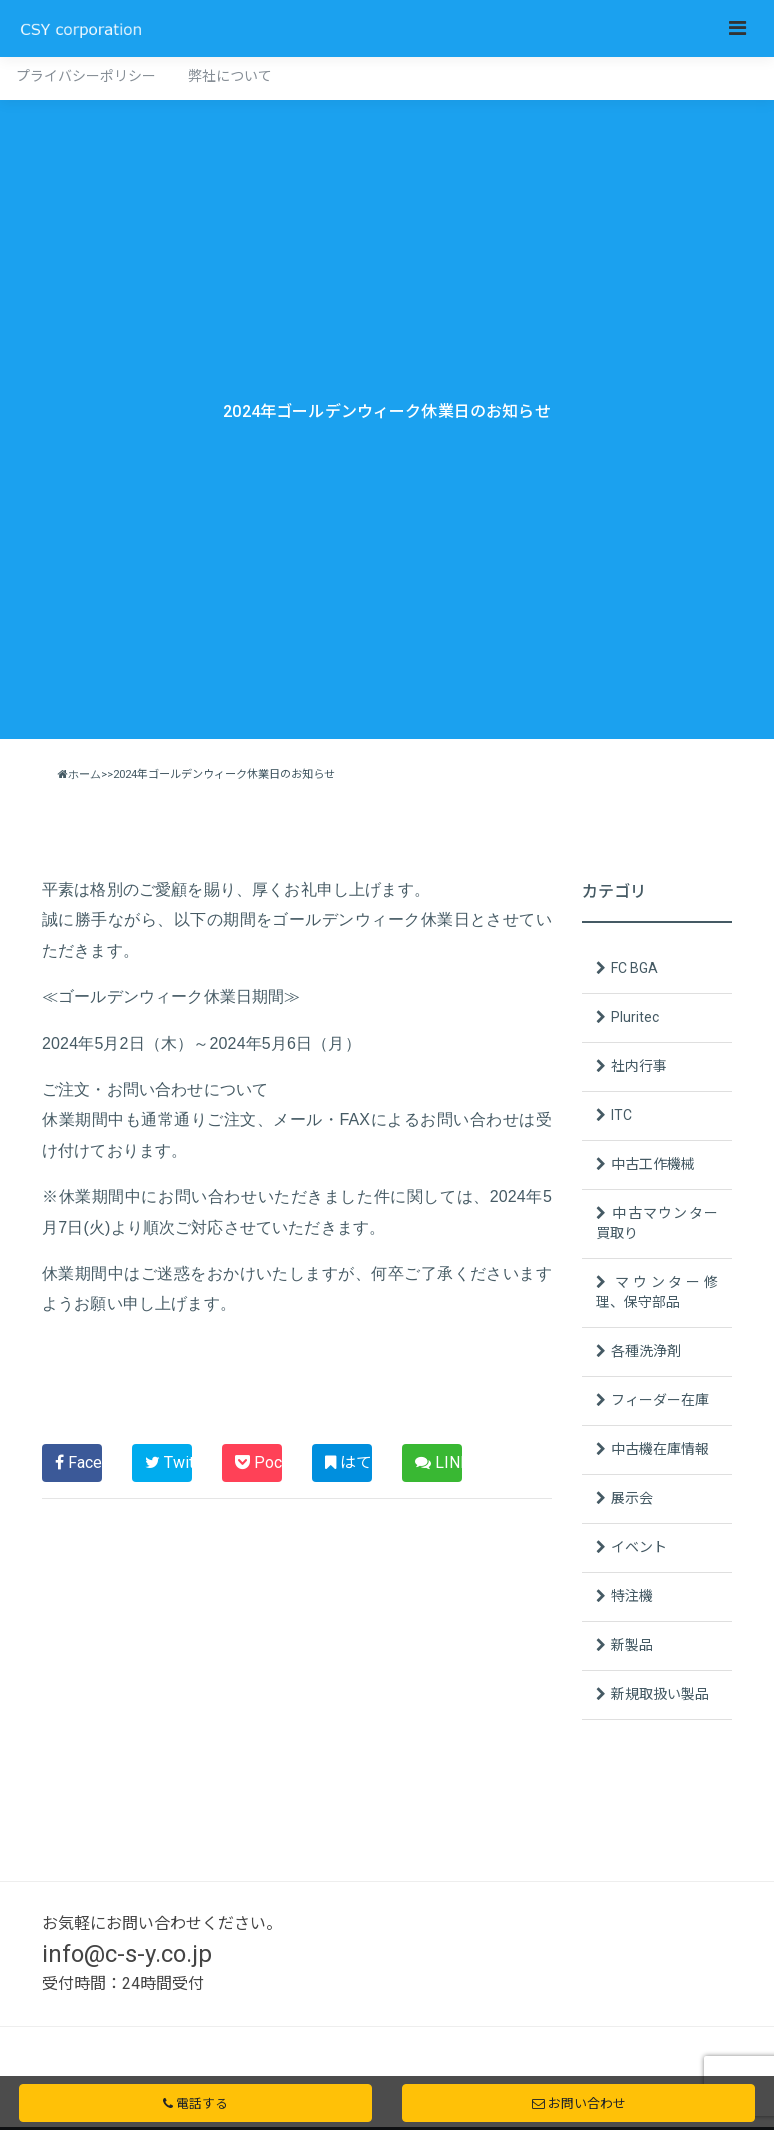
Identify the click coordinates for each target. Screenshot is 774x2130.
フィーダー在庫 (660, 1400)
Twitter (168, 1462)
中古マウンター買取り (657, 1223)
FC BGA (634, 968)
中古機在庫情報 (660, 1449)
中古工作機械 (653, 1164)
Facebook (78, 1462)
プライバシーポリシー (86, 76)
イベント (639, 1547)
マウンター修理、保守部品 (657, 1292)
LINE (438, 1462)
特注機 (632, 1596)
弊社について (230, 76)
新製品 (632, 1645)
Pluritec (635, 1017)
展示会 (632, 1498)
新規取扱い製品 (660, 1694)
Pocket (258, 1462)
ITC (621, 1115)
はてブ (348, 1462)
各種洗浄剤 (646, 1351)
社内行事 (639, 1066)
